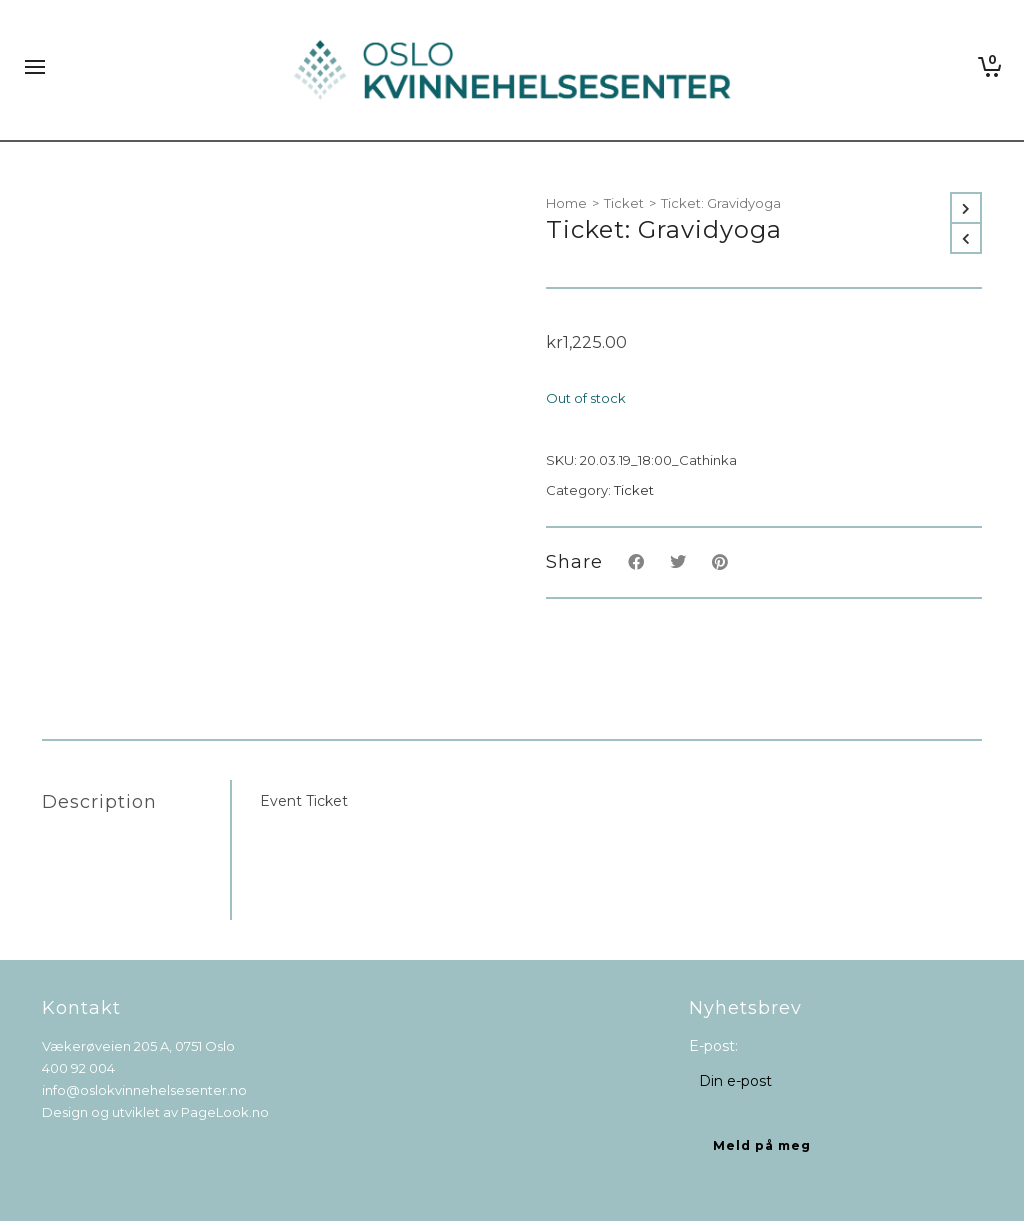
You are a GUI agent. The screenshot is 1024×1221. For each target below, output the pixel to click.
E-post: (713, 1046)
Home (566, 203)
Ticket (624, 203)
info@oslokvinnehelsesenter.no (144, 1090)
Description (99, 802)
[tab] (136, 802)
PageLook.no (225, 1112)
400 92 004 (78, 1068)
